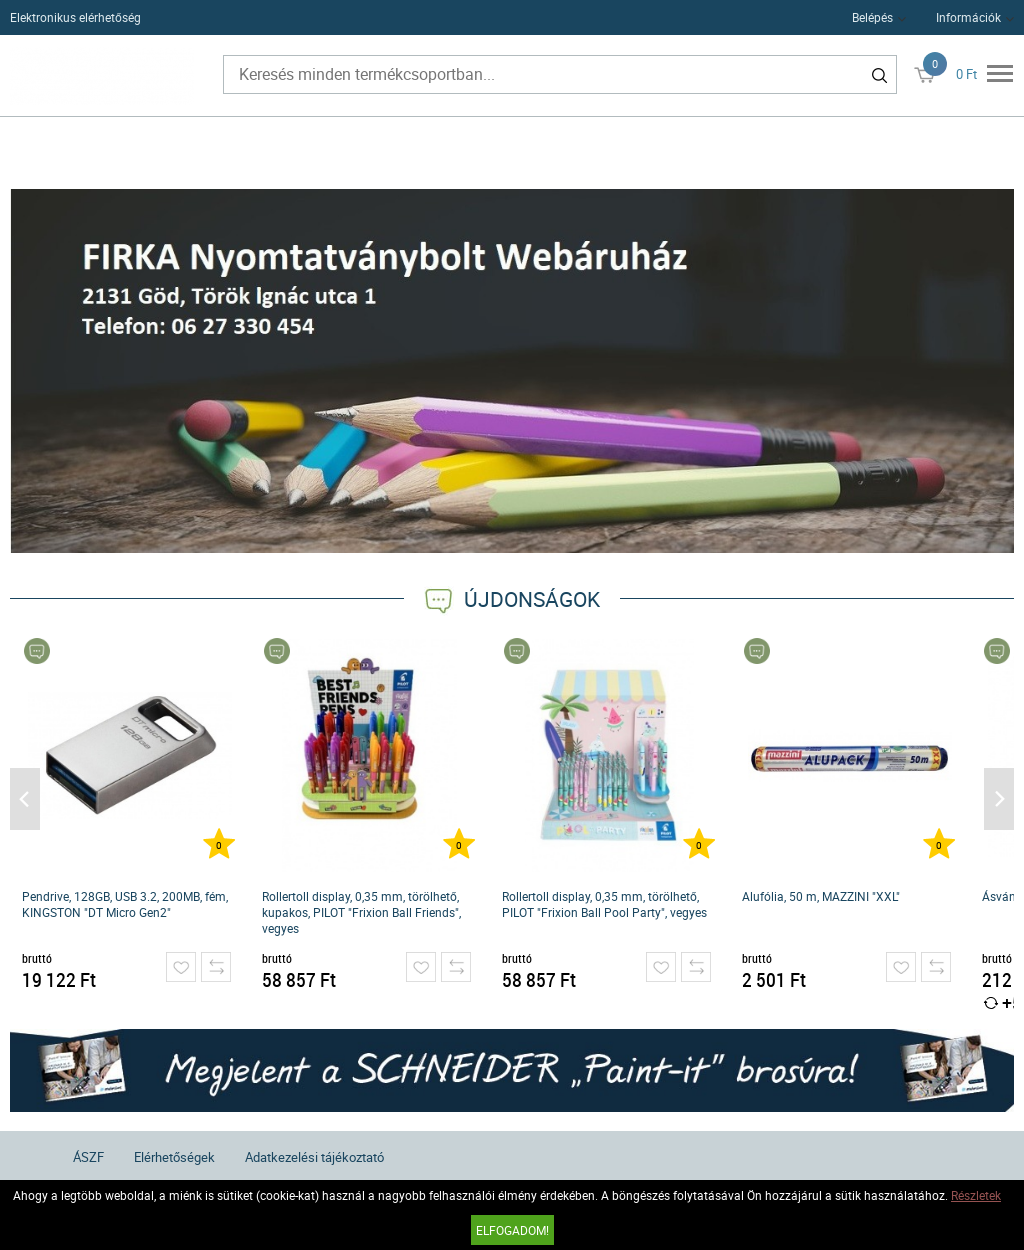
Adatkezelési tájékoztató (314, 1157)
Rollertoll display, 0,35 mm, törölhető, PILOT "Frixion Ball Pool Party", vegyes (604, 904)
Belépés (872, 17)
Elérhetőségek (174, 1157)
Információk (968, 17)
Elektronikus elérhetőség (75, 17)
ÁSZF (88, 1157)
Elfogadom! (512, 1230)
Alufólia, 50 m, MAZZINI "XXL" (821, 896)
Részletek (976, 1195)
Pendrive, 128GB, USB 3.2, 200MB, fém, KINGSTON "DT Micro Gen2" (125, 904)
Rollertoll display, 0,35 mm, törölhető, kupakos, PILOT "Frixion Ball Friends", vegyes (361, 912)
